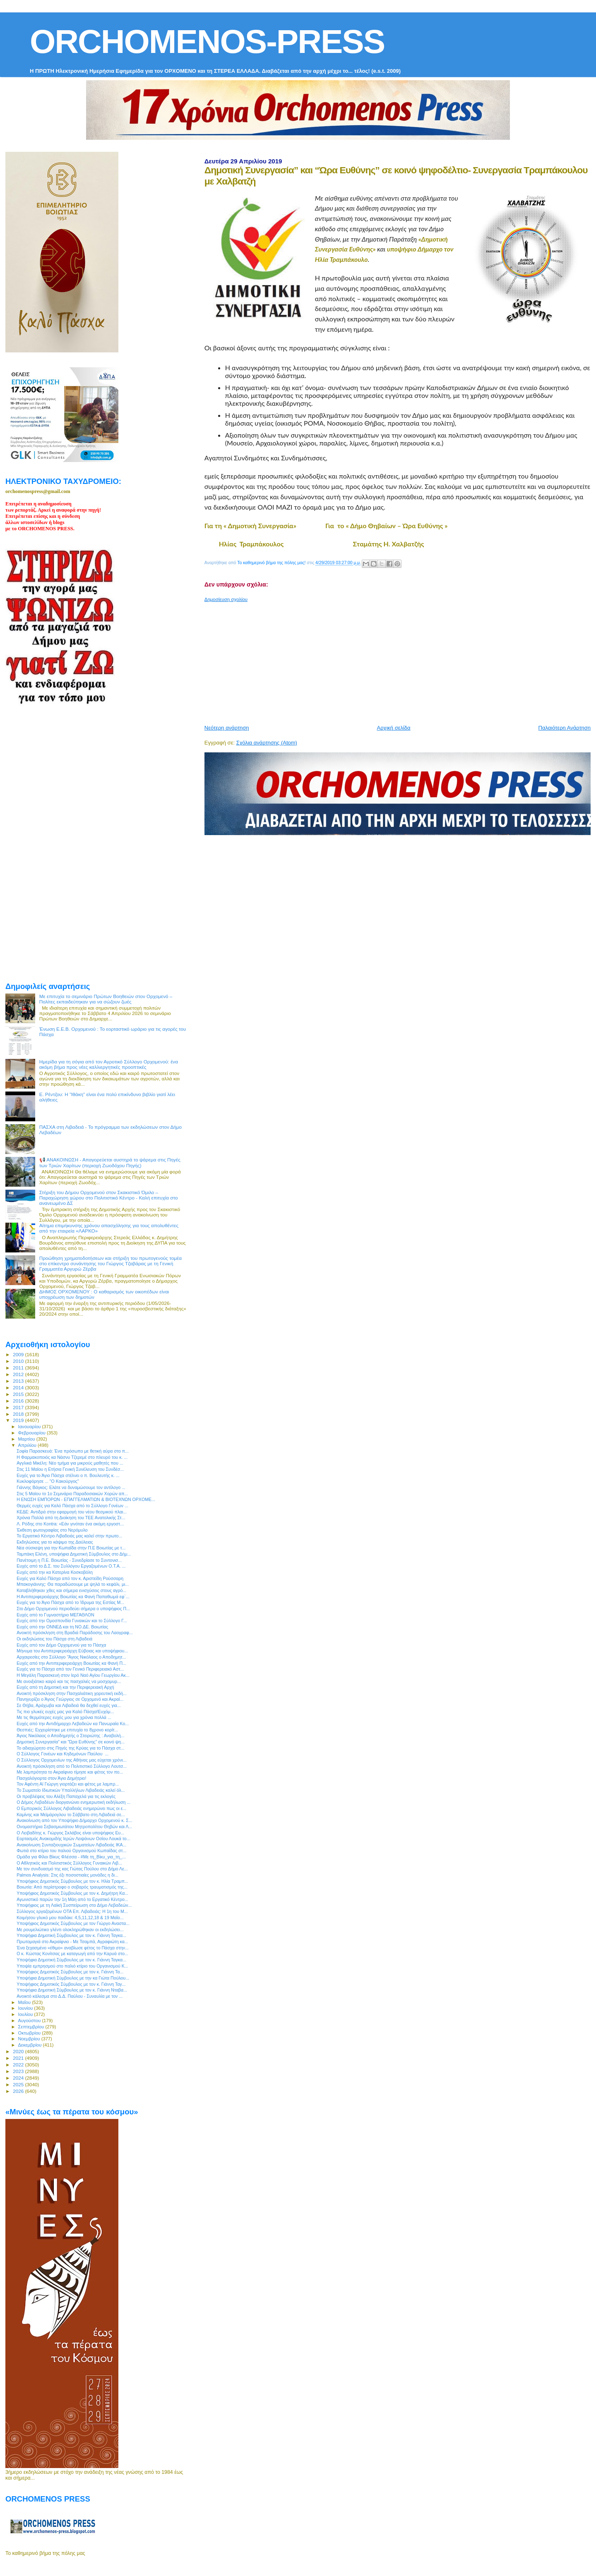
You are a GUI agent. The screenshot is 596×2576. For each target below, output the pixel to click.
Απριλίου (28, 1445)
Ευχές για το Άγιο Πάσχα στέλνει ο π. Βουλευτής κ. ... (68, 1475)
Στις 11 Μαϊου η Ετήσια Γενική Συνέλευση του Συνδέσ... (70, 1469)
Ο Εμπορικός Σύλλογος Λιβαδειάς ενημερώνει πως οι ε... (71, 1808)
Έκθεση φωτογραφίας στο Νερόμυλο (52, 1529)
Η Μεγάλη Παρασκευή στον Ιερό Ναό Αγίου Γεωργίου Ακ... (73, 1675)
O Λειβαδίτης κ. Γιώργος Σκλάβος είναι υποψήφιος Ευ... (70, 1832)
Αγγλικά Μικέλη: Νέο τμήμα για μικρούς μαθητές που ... (70, 1462)
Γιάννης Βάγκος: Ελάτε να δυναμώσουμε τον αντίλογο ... (71, 1487)
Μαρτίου (27, 1438)
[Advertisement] (400, 660)
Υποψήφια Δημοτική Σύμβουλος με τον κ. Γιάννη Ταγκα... (71, 1935)
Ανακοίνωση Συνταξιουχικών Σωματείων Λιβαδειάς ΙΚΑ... (71, 1844)
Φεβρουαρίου (32, 1432)
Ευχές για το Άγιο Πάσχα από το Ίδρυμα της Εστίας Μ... (70, 1602)
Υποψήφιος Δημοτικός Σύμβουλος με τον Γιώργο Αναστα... (73, 1923)
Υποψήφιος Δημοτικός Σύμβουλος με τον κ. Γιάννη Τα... (70, 1971)
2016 (19, 1400)
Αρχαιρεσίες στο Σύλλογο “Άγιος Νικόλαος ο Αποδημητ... (71, 1656)
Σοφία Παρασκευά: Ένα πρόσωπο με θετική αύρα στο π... (73, 1450)
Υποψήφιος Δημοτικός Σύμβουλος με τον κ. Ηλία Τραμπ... (72, 1881)
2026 (19, 2091)
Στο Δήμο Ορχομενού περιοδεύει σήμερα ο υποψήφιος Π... (73, 1608)
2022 (19, 2064)
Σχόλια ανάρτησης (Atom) (266, 743)
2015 (19, 1394)
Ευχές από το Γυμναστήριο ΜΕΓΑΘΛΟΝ (55, 1614)
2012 (19, 1374)
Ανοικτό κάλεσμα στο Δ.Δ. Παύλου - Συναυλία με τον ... (70, 1996)
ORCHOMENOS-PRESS (207, 41)
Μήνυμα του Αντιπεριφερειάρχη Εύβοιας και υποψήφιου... (72, 1650)
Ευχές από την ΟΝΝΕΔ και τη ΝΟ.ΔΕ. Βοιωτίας (62, 1626)
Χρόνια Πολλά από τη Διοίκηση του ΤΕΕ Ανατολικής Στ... (71, 1517)
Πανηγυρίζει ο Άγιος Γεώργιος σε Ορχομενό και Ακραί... (70, 1699)
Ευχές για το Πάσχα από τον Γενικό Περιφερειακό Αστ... (70, 1668)
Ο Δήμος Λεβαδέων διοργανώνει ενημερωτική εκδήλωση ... (73, 1802)
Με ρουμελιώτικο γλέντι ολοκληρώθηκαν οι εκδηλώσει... (70, 1929)
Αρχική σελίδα (394, 728)
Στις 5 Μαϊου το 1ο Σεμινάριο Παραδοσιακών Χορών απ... (72, 1493)
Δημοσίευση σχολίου (226, 599)
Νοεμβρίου (29, 2038)
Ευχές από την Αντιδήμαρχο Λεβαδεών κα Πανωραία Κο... (73, 1723)
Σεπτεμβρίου (32, 2026)
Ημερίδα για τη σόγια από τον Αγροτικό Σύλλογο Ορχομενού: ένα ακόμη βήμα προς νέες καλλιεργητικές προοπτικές (108, 1064)
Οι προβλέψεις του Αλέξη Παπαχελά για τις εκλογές (66, 1796)
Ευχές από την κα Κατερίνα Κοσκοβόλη (55, 1572)
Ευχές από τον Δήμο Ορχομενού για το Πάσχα (61, 1644)
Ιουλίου (26, 2014)
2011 (19, 1367)
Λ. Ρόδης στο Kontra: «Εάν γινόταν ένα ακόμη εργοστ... (70, 1523)
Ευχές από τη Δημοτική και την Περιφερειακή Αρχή (65, 1687)
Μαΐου (25, 2002)
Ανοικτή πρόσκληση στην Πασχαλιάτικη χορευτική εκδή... (72, 1693)
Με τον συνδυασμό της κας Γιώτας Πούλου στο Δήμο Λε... (72, 1868)
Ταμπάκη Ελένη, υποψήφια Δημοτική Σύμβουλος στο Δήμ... (74, 1553)
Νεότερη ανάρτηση (226, 728)
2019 (19, 1420)
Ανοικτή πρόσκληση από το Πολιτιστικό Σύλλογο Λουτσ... (72, 1766)
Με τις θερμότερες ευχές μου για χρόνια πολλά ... (64, 1717)
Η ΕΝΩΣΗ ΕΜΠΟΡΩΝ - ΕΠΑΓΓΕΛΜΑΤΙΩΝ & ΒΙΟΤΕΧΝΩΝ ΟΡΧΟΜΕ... (86, 1499)
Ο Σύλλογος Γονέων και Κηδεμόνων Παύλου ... (62, 1753)
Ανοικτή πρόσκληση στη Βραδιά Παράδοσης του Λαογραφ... (75, 1632)
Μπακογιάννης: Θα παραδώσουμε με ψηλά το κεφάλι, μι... (73, 1584)
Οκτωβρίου (30, 2032)
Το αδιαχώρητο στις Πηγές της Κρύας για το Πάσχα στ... (70, 1747)
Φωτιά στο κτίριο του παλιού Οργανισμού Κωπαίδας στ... (71, 1850)
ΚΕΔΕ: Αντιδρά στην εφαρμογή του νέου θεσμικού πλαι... (72, 1511)
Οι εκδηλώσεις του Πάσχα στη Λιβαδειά (54, 1638)
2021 (19, 2058)
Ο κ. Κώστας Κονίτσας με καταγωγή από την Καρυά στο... (72, 1953)
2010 (19, 1361)
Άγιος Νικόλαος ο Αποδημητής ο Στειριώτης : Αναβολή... (71, 1735)
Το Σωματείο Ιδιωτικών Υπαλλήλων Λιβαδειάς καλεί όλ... (71, 1790)
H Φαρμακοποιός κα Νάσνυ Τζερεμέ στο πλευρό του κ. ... (72, 1457)
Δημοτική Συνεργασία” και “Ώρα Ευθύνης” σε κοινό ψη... (71, 1741)
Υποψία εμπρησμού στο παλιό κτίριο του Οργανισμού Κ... (72, 1965)
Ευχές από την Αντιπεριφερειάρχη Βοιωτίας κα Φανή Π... (71, 1663)
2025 (19, 2084)
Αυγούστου (30, 2020)
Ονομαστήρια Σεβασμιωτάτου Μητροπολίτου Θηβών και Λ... (74, 1826)
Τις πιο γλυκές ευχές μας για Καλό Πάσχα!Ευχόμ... (65, 1711)
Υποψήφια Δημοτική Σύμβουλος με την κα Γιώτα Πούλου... (73, 1977)
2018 (19, 1414)
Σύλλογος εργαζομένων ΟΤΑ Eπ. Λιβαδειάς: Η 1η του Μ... (72, 1911)
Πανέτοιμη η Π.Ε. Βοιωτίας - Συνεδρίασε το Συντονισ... (69, 1560)
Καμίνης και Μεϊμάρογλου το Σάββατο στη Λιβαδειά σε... (71, 1814)
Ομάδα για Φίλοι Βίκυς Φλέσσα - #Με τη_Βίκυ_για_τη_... (71, 1856)
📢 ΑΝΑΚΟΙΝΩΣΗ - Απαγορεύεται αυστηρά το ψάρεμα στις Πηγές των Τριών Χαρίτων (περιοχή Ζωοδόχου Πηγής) (109, 1162)
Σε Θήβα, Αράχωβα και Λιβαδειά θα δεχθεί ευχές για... (69, 1705)
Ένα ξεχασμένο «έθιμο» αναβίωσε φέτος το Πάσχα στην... (73, 1947)
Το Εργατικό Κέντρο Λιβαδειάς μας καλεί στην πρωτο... (69, 1535)
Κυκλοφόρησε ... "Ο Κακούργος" (48, 1481)
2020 (19, 2051)
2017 (19, 1407)
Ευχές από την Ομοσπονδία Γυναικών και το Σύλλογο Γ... (72, 1620)
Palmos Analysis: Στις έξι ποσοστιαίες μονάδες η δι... (67, 1874)
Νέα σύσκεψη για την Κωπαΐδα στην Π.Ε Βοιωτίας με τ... (71, 1547)
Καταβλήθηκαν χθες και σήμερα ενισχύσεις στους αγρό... (71, 1590)
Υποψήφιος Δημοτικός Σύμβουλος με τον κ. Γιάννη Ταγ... (71, 1984)
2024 (19, 2077)
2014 (19, 1387)
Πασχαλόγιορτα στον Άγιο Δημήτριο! (51, 1778)
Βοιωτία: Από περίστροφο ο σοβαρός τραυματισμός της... (72, 1886)
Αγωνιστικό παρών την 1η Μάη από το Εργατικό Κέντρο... (72, 1899)
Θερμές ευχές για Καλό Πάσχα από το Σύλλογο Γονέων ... (72, 1505)
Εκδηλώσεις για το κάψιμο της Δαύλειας (55, 1541)
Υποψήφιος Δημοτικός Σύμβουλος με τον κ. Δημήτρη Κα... (72, 1893)
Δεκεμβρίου (30, 2044)
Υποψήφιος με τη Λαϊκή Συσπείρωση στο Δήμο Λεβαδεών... (74, 1905)
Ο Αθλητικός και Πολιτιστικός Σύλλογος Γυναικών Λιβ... (69, 1862)
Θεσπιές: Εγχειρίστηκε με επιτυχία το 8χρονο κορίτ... (67, 1729)
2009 (19, 1354)
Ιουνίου (26, 2008)
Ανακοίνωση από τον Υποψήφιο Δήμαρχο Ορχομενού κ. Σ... (74, 1820)
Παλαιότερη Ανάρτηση (564, 728)
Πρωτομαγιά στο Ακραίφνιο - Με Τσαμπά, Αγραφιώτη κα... (72, 1941)
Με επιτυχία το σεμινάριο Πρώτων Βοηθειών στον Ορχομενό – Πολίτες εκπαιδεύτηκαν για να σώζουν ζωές (106, 999)
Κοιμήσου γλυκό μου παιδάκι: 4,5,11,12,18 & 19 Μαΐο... (70, 1917)
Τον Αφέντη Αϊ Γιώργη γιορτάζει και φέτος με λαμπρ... (68, 1783)
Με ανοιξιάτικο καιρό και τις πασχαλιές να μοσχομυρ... (69, 1681)
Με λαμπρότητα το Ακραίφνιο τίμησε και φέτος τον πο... (70, 1771)
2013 (19, 1381)
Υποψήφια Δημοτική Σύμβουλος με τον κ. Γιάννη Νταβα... (72, 1989)
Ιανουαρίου (30, 1426)
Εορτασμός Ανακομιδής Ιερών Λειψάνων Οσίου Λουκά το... (73, 1838)
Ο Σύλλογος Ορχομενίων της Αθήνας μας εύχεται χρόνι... (71, 1759)
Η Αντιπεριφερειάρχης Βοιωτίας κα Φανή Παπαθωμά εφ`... (73, 1596)
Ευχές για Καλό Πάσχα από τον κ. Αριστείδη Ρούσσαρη (70, 1578)
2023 (19, 2071)
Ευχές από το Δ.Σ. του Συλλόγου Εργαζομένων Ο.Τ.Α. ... (71, 1565)
